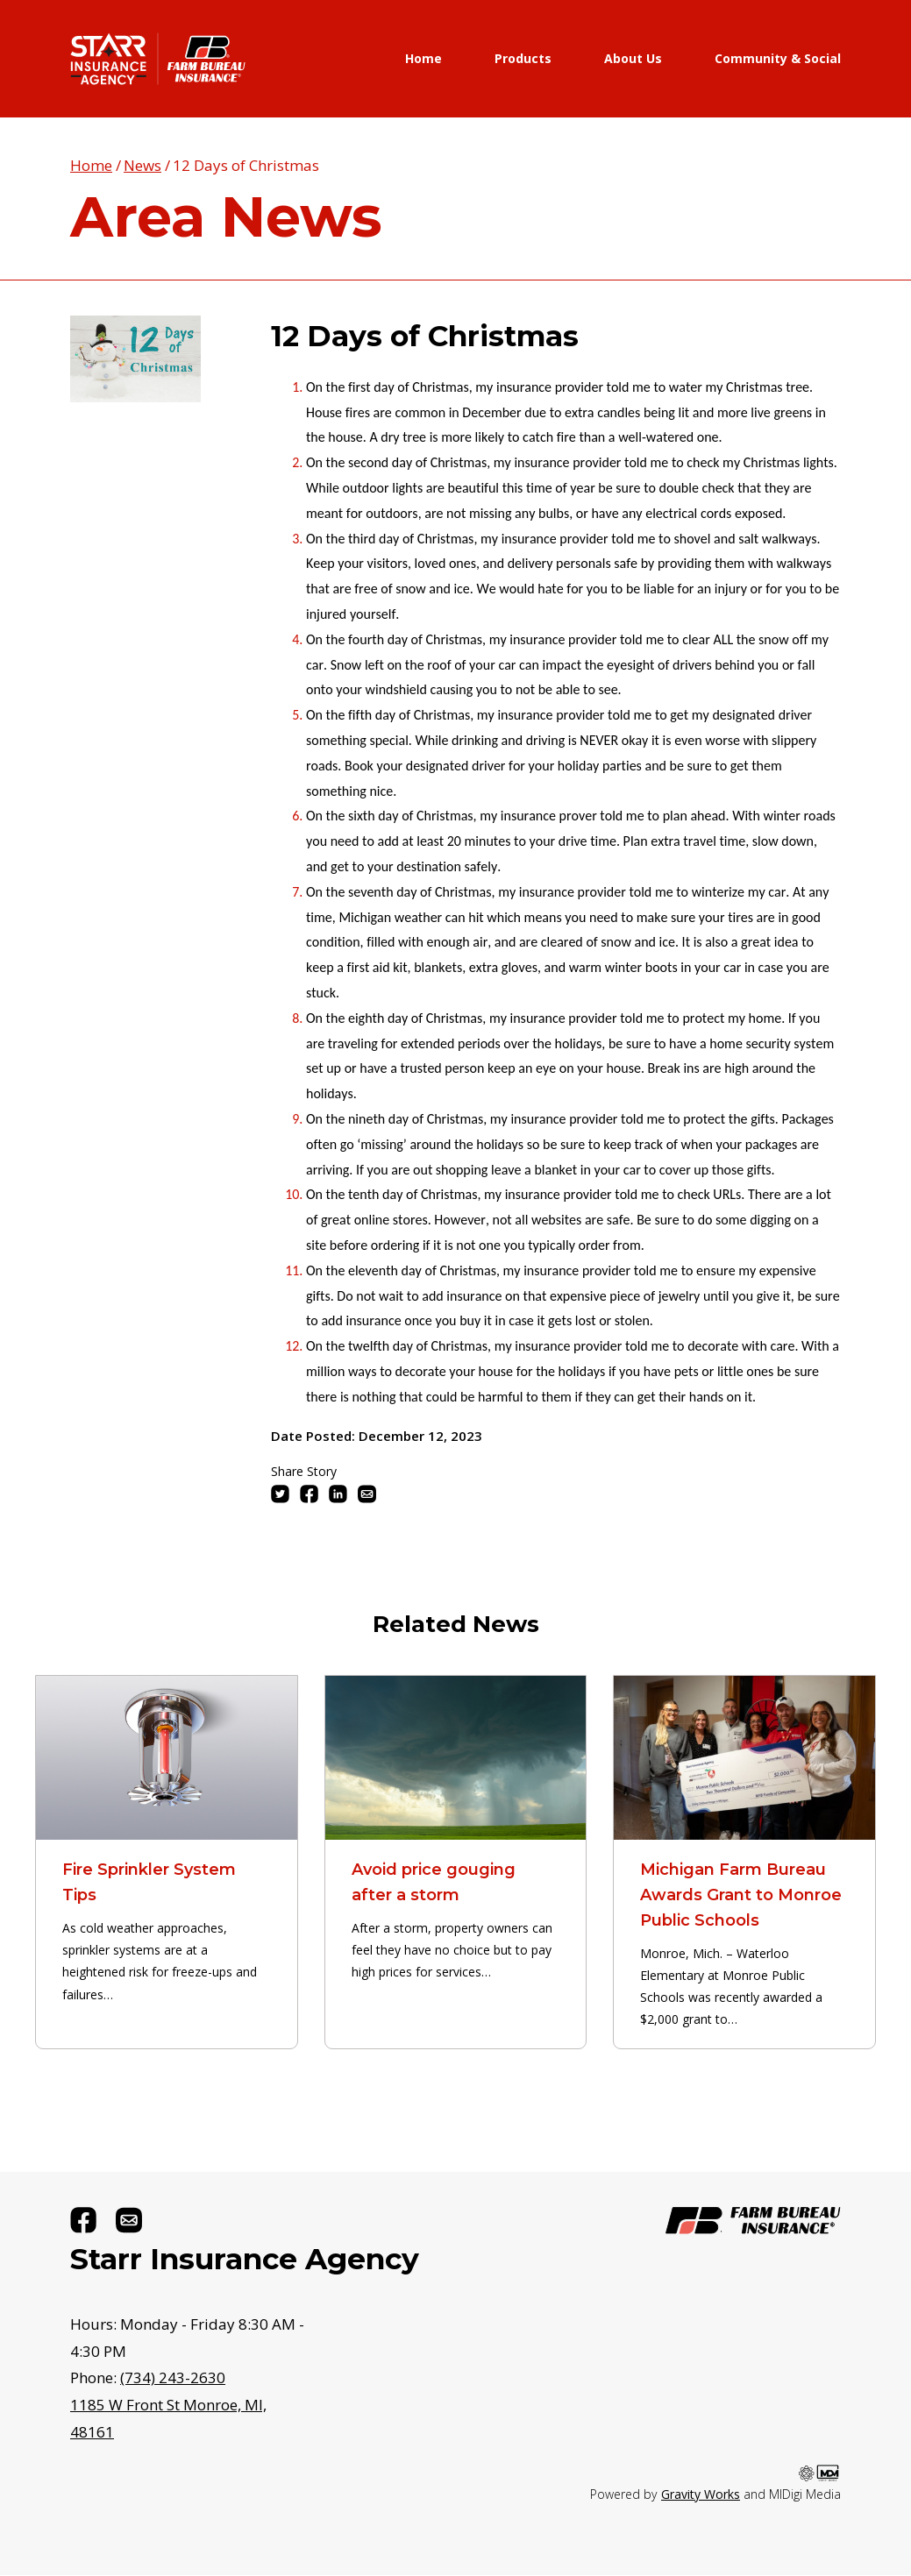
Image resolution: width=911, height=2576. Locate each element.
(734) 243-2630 (172, 2377)
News (142, 165)
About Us (633, 58)
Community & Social (778, 58)
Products (523, 58)
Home (423, 58)
